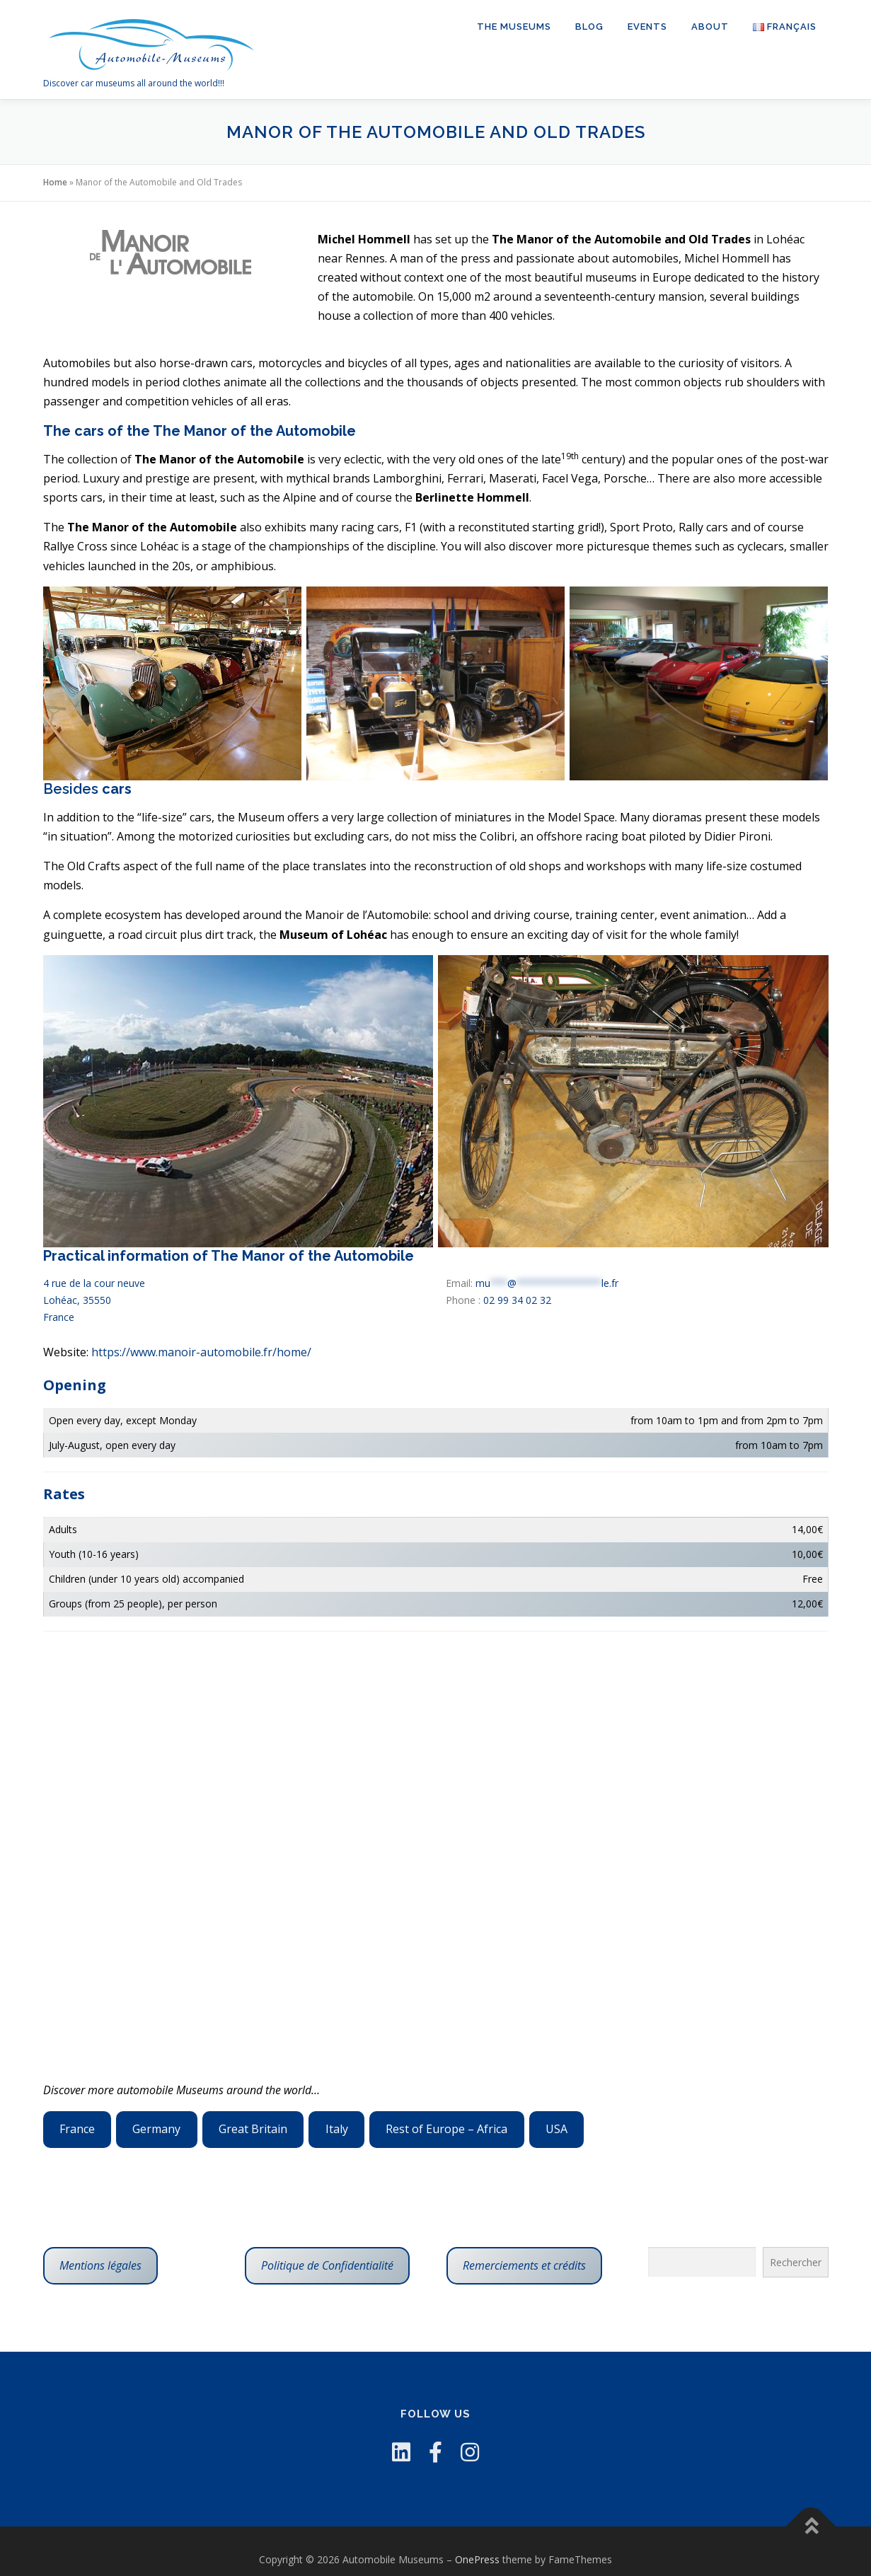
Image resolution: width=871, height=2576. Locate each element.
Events (647, 26)
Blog (589, 26)
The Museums (514, 26)
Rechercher (795, 2262)
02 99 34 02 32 (517, 1300)
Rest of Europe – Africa (446, 2129)
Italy (336, 2129)
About (710, 26)
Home (55, 182)
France (77, 2129)
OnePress (477, 2559)
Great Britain (253, 2129)
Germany (156, 2129)
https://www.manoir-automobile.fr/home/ (201, 1352)
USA (556, 2129)
